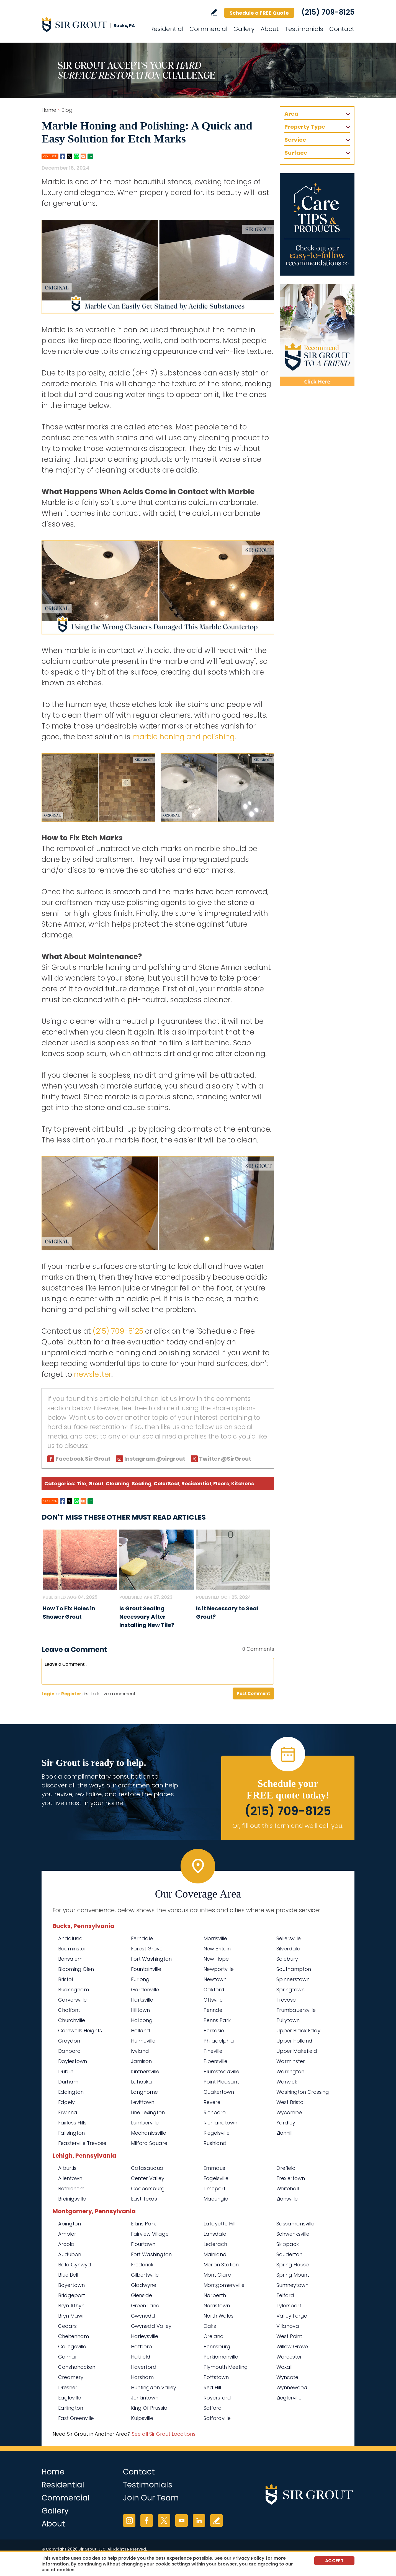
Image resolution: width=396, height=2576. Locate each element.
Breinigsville (72, 2198)
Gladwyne (143, 2285)
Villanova (287, 2326)
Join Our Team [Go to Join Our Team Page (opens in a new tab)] (151, 2497)
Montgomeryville (224, 2285)
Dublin (65, 2071)
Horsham (142, 2377)
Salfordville (217, 2418)
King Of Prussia (149, 2407)
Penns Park (217, 2020)
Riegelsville (217, 2132)
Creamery (70, 2377)
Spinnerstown (293, 1979)
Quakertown (219, 2091)
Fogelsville (216, 2178)
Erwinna (67, 2112)
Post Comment (253, 1693)
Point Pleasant (221, 2081)
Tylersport (288, 2305)
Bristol (65, 1979)
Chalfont (69, 2010)
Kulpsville (142, 2418)
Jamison (141, 2061)
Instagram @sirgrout (154, 1459)
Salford (213, 2407)
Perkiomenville (221, 2356)
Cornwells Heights (80, 2030)
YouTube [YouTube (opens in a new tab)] (181, 2520)
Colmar (67, 2356)
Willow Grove (292, 2346)
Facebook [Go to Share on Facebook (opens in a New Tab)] (62, 156)
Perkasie (214, 2030)
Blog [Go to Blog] (67, 110)
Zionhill (284, 2132)
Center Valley (147, 2178)
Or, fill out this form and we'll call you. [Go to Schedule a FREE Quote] (287, 1825)
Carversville (72, 1999)
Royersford (217, 2397)
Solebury (287, 1958)
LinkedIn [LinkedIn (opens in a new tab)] (199, 2520)
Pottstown (216, 2377)
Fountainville (146, 1969)
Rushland (215, 2143)
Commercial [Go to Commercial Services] (208, 29)
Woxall (284, 2367)
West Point (289, 2336)
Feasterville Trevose (82, 2143)
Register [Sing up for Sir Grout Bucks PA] (71, 1694)
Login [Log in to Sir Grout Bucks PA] (48, 1694)
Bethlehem (71, 2188)
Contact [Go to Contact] (341, 29)
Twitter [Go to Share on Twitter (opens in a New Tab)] (69, 156)
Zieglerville (289, 2397)
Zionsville (287, 2198)
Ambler (67, 2233)
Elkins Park (143, 2223)
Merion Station (221, 2264)
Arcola (66, 2244)
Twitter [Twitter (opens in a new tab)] (164, 2520)
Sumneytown (292, 2285)
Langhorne (144, 2091)
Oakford (214, 1989)
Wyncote (287, 2377)
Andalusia (70, 1938)
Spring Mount (292, 2274)
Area (291, 114)
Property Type (304, 127)
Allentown (70, 2178)
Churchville (71, 2020)
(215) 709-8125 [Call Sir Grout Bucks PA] (327, 12)
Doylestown (72, 2061)
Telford (285, 2295)
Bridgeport (71, 2295)
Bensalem (70, 1958)
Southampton (293, 1969)
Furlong (140, 1979)
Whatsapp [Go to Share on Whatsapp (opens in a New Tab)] (76, 156)
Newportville (219, 1969)
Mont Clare (217, 2274)
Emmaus (214, 2168)
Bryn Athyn (71, 2305)
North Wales (218, 2315)
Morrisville (215, 1938)
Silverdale (288, 1948)
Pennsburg (217, 2346)
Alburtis (67, 2168)
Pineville (213, 2051)
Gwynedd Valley (151, 2326)
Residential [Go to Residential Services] (166, 29)
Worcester (289, 2356)
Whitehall (287, 2188)
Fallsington (71, 2132)
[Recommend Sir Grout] (317, 335)
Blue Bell (68, 2274)
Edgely (66, 2102)
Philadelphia (219, 2040)
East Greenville (76, 2418)
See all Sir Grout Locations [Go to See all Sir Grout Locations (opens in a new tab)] (164, 2433)
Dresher (67, 2387)
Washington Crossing (302, 2091)
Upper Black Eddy (298, 2030)
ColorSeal (166, 1483)
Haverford (143, 2367)
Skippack (287, 2244)
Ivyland (140, 2051)
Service (295, 140)
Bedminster (72, 1948)
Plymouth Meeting (226, 2367)
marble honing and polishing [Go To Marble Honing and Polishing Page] (183, 737)
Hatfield (140, 2356)
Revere (212, 2102)
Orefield (286, 2168)
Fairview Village (150, 2233)
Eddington (71, 2091)
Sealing (141, 1483)
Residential (196, 1483)
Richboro (215, 2112)
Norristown (217, 2305)
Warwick (286, 2081)
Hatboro (141, 2346)
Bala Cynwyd (74, 2264)
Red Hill (212, 2387)
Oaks (210, 2326)
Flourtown (143, 2244)
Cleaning (118, 1483)
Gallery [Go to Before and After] (243, 29)
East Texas (144, 2198)
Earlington (70, 2407)
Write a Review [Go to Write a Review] (214, 12)
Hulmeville (143, 2040)
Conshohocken (76, 2367)
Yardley (285, 2122)
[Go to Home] (91, 24)
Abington (69, 2223)
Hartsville (142, 1999)
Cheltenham (73, 2336)
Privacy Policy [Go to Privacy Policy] (248, 2558)
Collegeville (72, 2346)
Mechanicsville (148, 2132)
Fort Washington (151, 1958)
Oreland (214, 2336)
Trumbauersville (296, 2010)
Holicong (142, 2020)
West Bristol (290, 2102)
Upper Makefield (296, 2051)
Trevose (286, 1999)
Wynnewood (291, 2387)
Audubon (69, 2254)
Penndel (213, 2010)
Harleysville (144, 2336)
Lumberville (145, 2122)
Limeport (214, 2188)
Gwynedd (143, 2315)
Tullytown (288, 2020)
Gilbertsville (145, 2274)
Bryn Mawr (71, 2315)
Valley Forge (291, 2315)
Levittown (142, 2102)
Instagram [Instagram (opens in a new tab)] (129, 2520)
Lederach (215, 2244)
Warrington (290, 2071)
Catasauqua (147, 2168)
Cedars (67, 2326)
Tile (81, 1483)
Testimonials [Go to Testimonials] (304, 29)
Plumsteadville (221, 2071)
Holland (140, 2030)
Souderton (289, 2254)
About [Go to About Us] (270, 29)
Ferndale (142, 1938)
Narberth (215, 2295)
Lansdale (215, 2233)
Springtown (290, 1989)
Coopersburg (148, 2188)
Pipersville (215, 2061)
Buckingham (73, 1989)
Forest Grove (147, 1948)
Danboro (69, 2051)
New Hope (216, 1958)
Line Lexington (148, 2112)
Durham (68, 2081)
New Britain (217, 1948)
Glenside (141, 2295)
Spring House (292, 2264)
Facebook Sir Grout (83, 1459)
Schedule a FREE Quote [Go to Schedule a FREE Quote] (259, 12)
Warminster (290, 2061)
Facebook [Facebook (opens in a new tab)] (146, 2520)
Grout (96, 1483)
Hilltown (140, 2010)
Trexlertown (290, 2178)
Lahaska (141, 2081)
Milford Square (149, 2143)
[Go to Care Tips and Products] (317, 224)
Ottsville (213, 1999)
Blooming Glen (76, 1969)
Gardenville (145, 1989)
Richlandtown (220, 2122)
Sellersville (288, 1938)
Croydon (69, 2040)
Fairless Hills (72, 2122)
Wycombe (289, 2112)
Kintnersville (145, 2071)
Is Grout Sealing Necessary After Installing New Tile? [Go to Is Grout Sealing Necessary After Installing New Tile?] (146, 1617)
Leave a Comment (74, 1649)
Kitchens (242, 1483)
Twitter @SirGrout (225, 1459)
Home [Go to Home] (49, 110)
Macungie (216, 2198)
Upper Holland (294, 2040)
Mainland (215, 2254)
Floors (221, 1483)
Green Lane (145, 2305)
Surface (295, 153)
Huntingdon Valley (153, 2387)
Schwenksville (292, 2233)
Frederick (142, 2264)
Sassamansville (295, 2223)
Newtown (215, 1979)
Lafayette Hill (219, 2223)
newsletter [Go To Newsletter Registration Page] (92, 1374)
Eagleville (69, 2397)
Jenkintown (144, 2397)
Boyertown (71, 2285)
